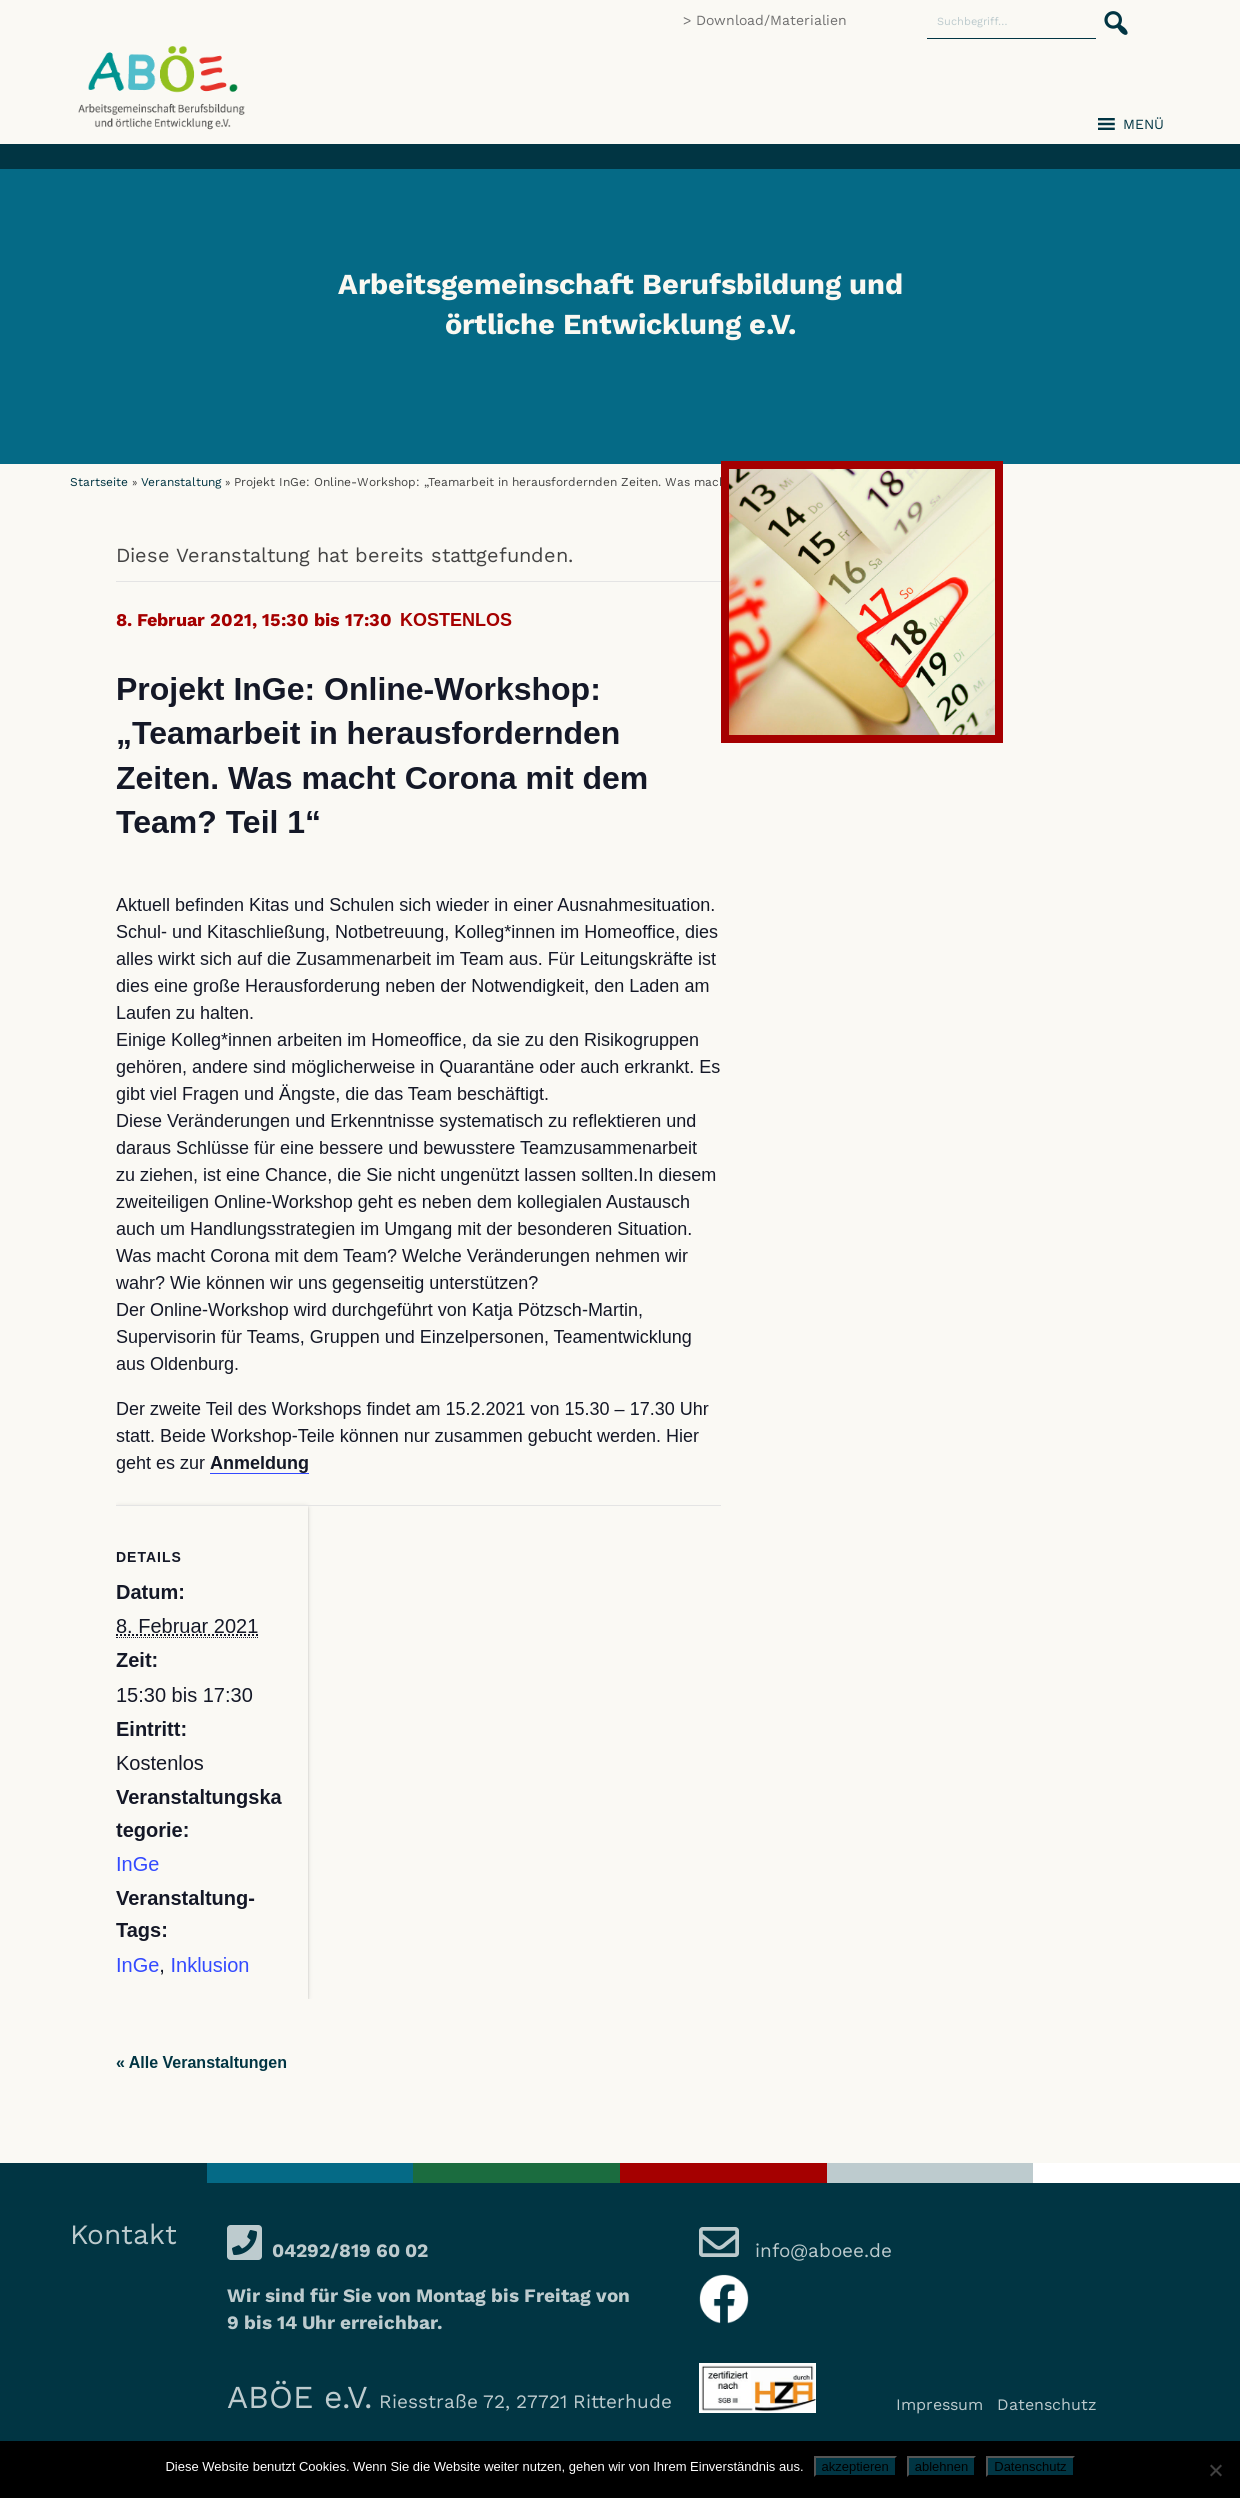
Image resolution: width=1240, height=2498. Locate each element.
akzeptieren (855, 2466)
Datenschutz (1047, 2404)
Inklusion (209, 1965)
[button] (1110, 12)
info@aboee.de (820, 2250)
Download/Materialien (771, 20)
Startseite (99, 482)
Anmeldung (259, 1463)
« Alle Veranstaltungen (201, 2062)
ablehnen (942, 2466)
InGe (137, 1864)
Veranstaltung (181, 482)
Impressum (939, 2404)
